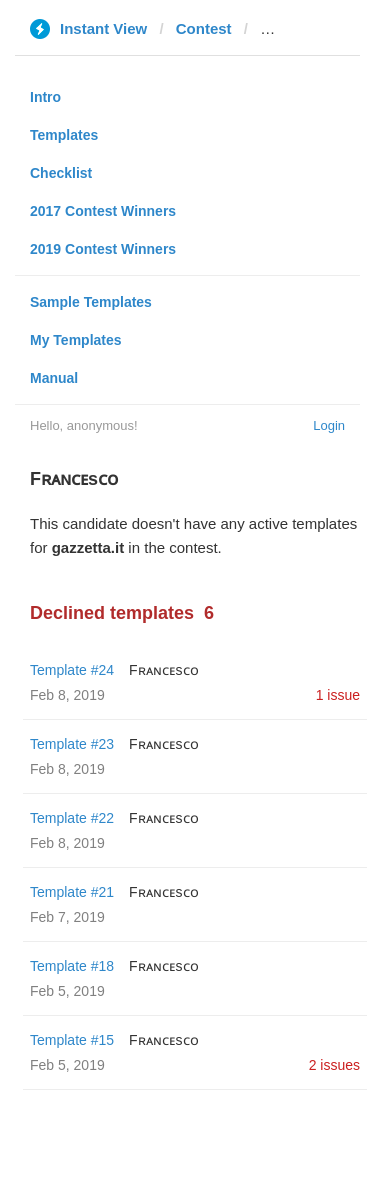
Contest (204, 28)
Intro (45, 97)
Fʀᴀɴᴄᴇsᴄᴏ (164, 670)
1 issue (338, 695)
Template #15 (72, 1040)
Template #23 (72, 744)
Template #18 (72, 966)
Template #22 (72, 818)
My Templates (76, 340)
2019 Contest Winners (103, 249)
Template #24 (72, 670)
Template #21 (72, 892)
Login (329, 425)
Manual (54, 378)
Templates (64, 135)
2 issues (334, 1065)
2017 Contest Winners (103, 211)
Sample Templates (91, 302)
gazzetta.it (296, 28)
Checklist (61, 173)
